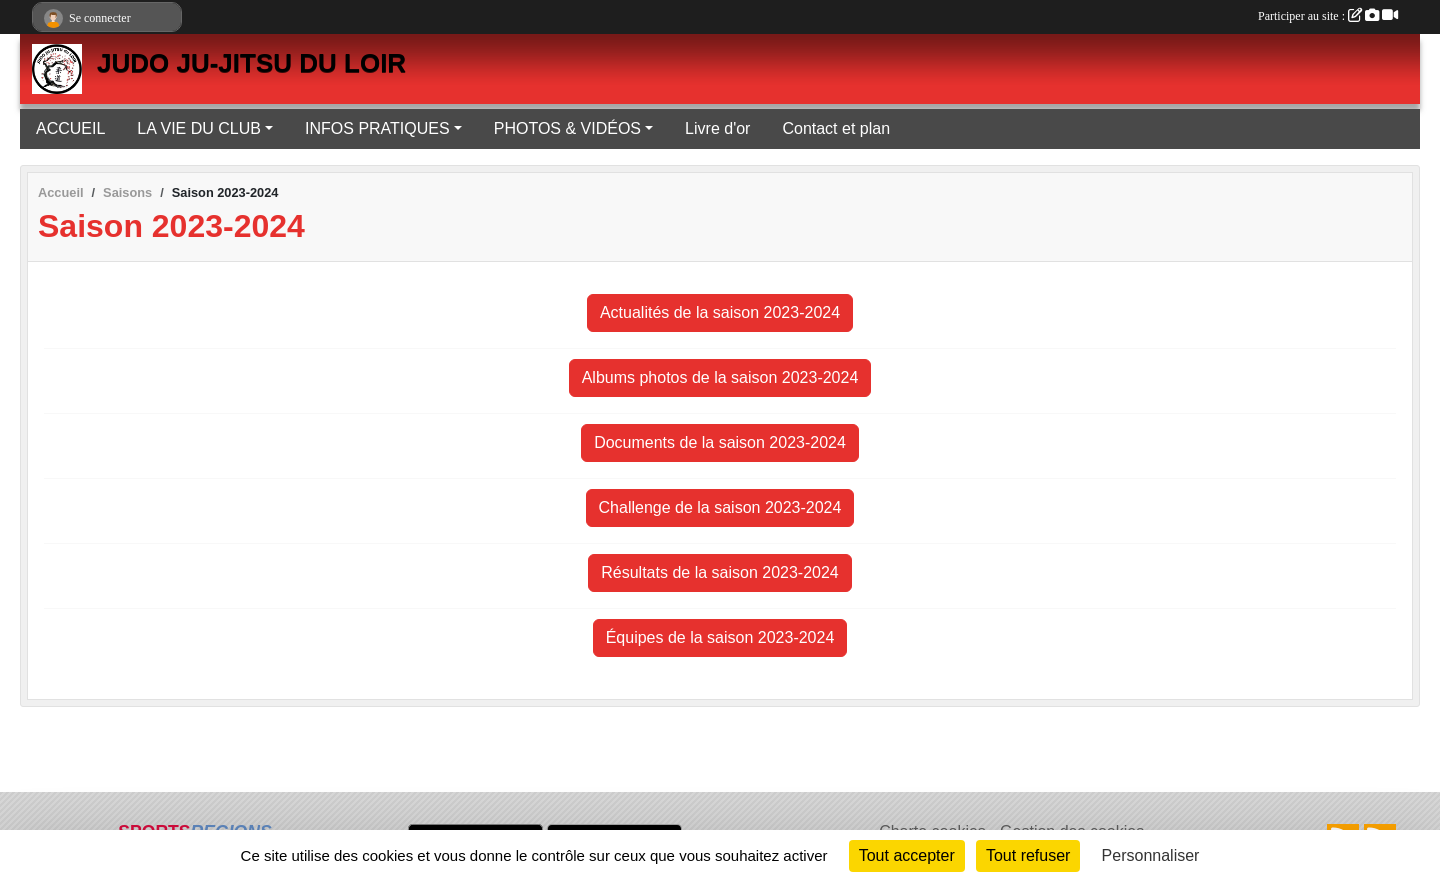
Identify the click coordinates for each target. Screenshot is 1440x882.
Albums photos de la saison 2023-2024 (720, 377)
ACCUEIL (70, 128)
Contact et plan (836, 128)
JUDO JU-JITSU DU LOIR (251, 63)
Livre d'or (717, 128)
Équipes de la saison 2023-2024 (720, 637)
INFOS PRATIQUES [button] (377, 128)
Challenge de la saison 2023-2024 (720, 507)
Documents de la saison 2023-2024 (720, 442)
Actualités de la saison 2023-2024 (720, 312)
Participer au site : (1328, 16)
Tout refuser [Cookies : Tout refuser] (1028, 855)
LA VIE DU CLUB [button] (199, 128)
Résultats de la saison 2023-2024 (720, 572)
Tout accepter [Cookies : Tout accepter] (907, 855)
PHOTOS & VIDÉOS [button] (567, 128)
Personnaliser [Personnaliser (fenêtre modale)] (1151, 855)
